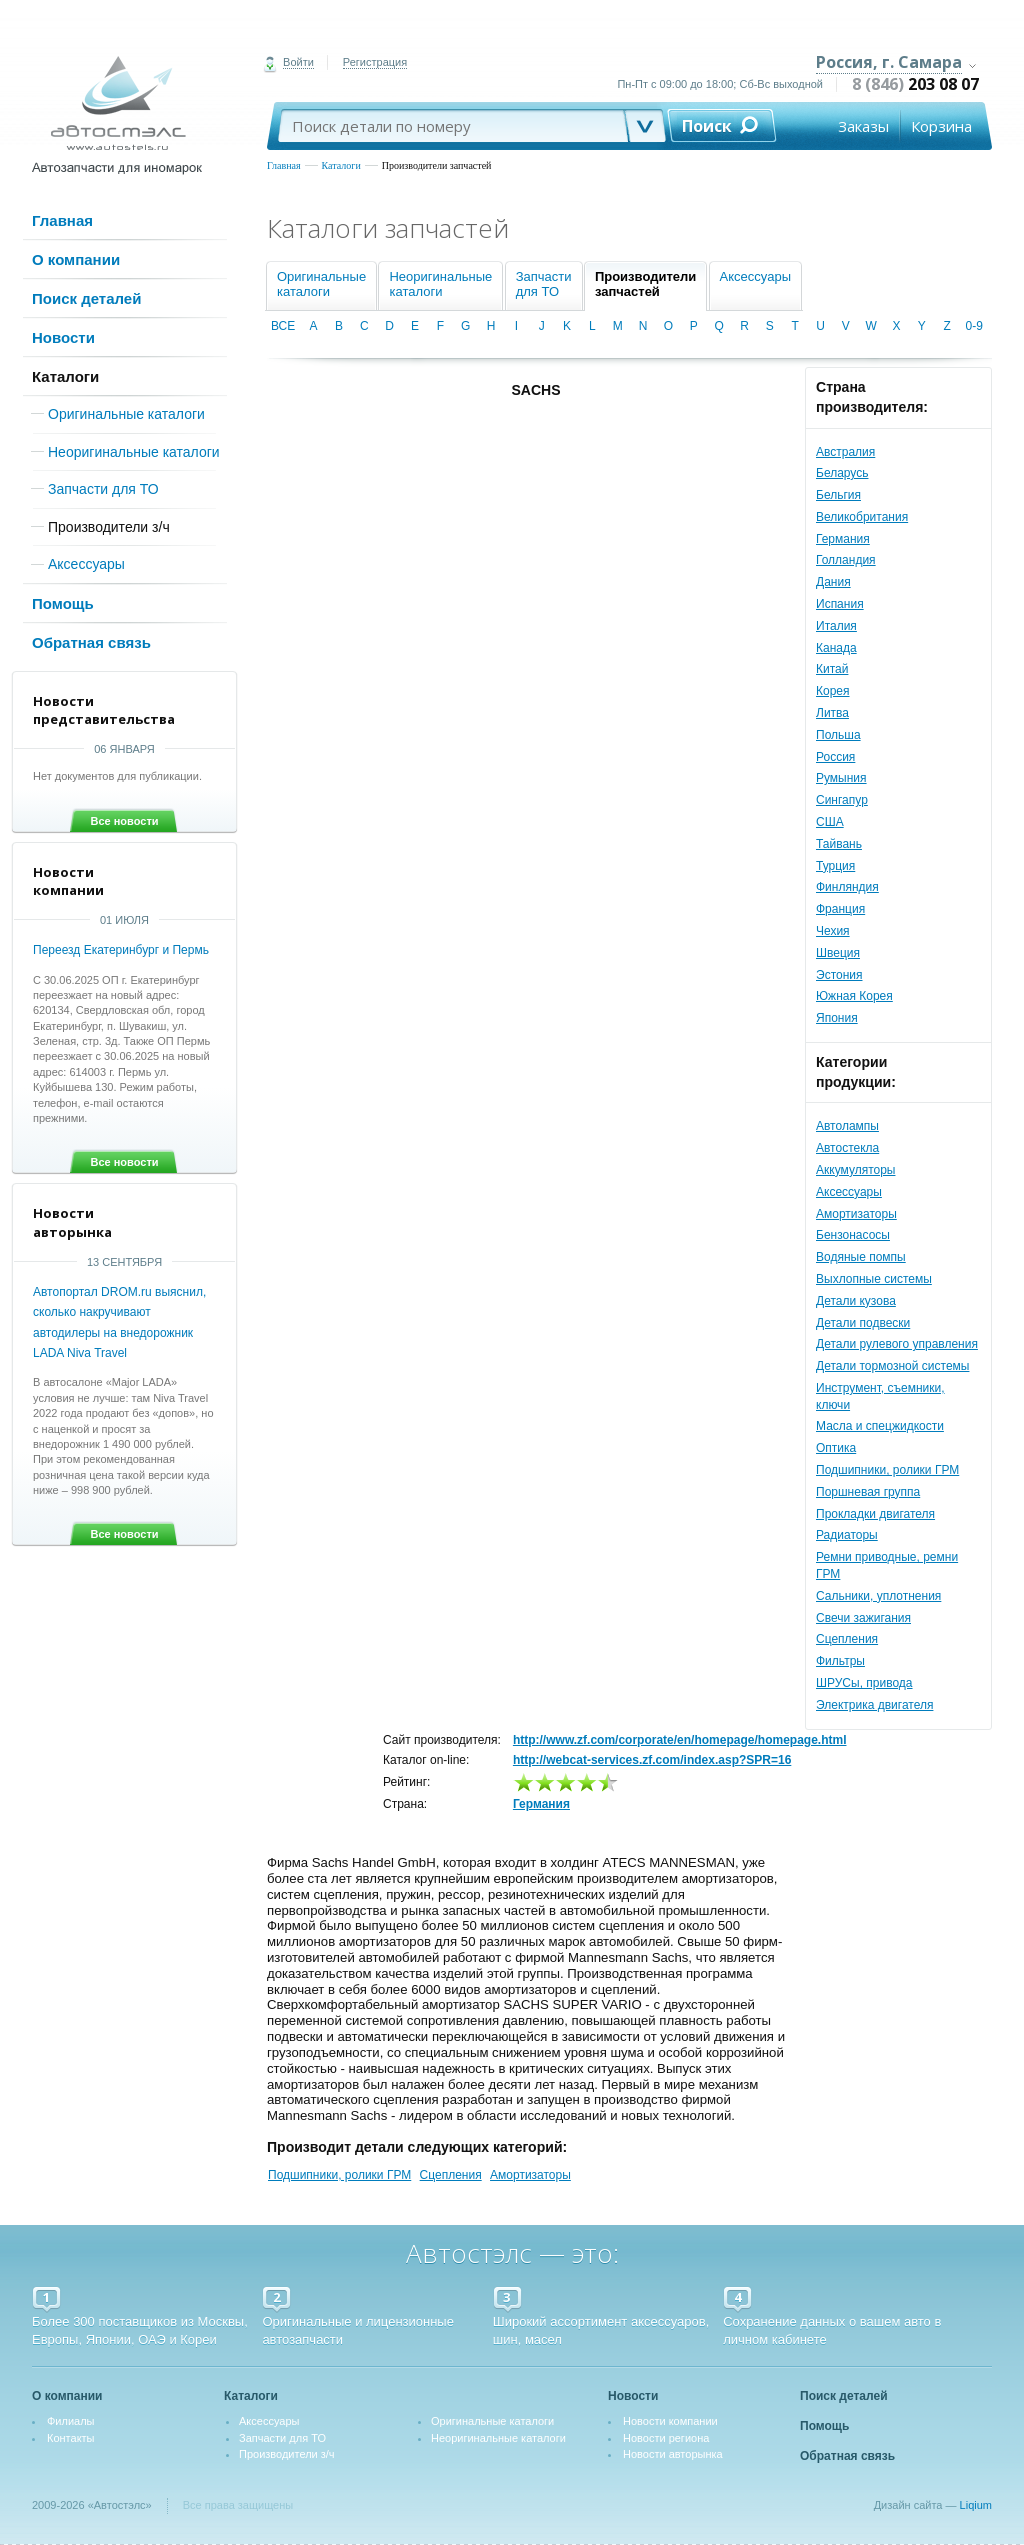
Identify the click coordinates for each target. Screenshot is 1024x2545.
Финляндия (847, 887)
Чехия (833, 931)
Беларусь (842, 473)
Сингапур (842, 800)
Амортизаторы (856, 1214)
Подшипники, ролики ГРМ (887, 1470)
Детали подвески (863, 1323)
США (830, 822)
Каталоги (341, 165)
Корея (833, 691)
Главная (284, 165)
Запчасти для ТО (103, 489)
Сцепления (847, 1639)
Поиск (707, 126)
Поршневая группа (868, 1492)
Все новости (124, 821)
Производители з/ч (109, 527)
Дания (833, 582)
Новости (63, 337)
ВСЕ (283, 326)
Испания (840, 604)
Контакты (71, 2438)
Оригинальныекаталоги (321, 284)
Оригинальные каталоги (126, 414)
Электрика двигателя (874, 1705)
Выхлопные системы (874, 1279)
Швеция (838, 953)
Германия (843, 539)
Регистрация (375, 62)
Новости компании (670, 2421)
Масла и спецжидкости (880, 1426)
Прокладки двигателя (875, 1514)
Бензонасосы (853, 1235)
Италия (836, 626)
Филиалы (71, 2421)
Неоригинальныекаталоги (440, 284)
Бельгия (838, 495)
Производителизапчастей (645, 284)
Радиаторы (847, 1535)
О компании (76, 259)
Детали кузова (856, 1301)
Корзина (941, 126)
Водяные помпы (861, 1257)
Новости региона (666, 2438)
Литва (832, 713)
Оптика (836, 1448)
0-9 (974, 326)
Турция (835, 866)
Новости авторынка (673, 2454)
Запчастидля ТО (544, 284)
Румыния (841, 778)
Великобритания (862, 517)
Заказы (863, 126)
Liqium (976, 2505)
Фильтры (840, 1661)
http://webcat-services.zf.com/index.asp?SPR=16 (652, 1760)
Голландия (846, 560)
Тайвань (839, 844)
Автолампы (847, 1126)
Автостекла (847, 1148)
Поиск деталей (86, 298)
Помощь (63, 603)
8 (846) (915, 84)
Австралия (845, 452)
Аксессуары (86, 564)
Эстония (839, 975)
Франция (840, 909)
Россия (835, 757)
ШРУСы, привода (864, 1683)
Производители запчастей (437, 165)
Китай (832, 669)
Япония (837, 1018)
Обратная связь (91, 642)
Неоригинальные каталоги (134, 452)
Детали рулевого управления (897, 1344)
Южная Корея (854, 996)
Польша (838, 735)
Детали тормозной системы (892, 1366)
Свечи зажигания (863, 1618)
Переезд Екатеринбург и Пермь (121, 950)
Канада (836, 648)
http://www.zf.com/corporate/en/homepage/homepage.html (680, 1740)
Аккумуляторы (855, 1170)
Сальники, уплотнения (878, 1596)
